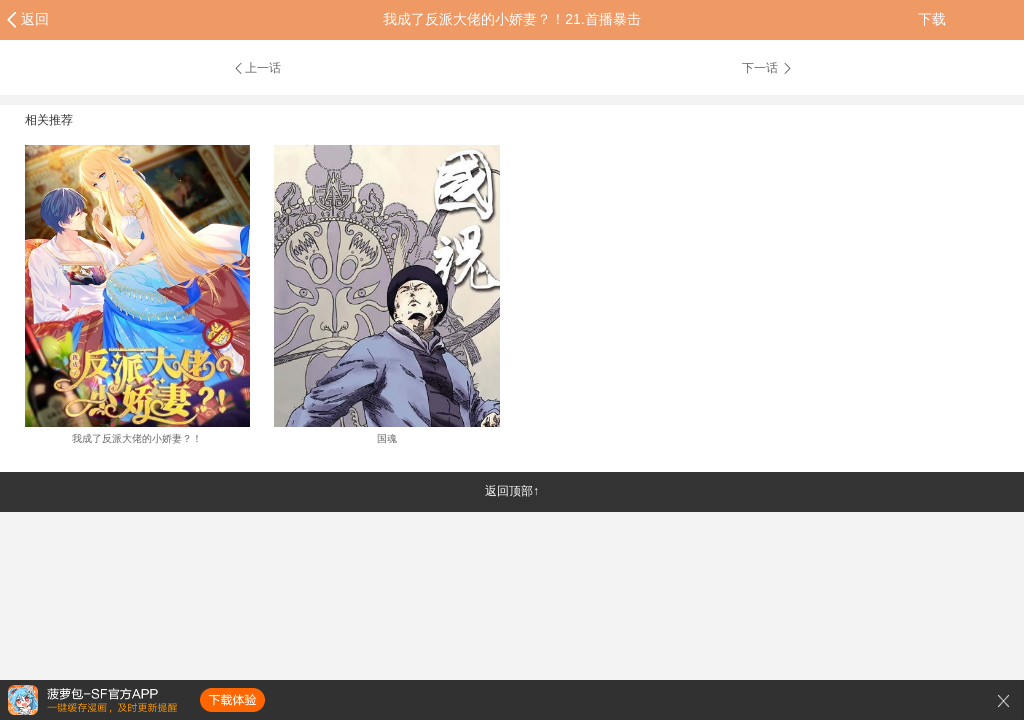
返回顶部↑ (512, 491)
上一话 (256, 68)
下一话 (768, 68)
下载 (932, 19)
